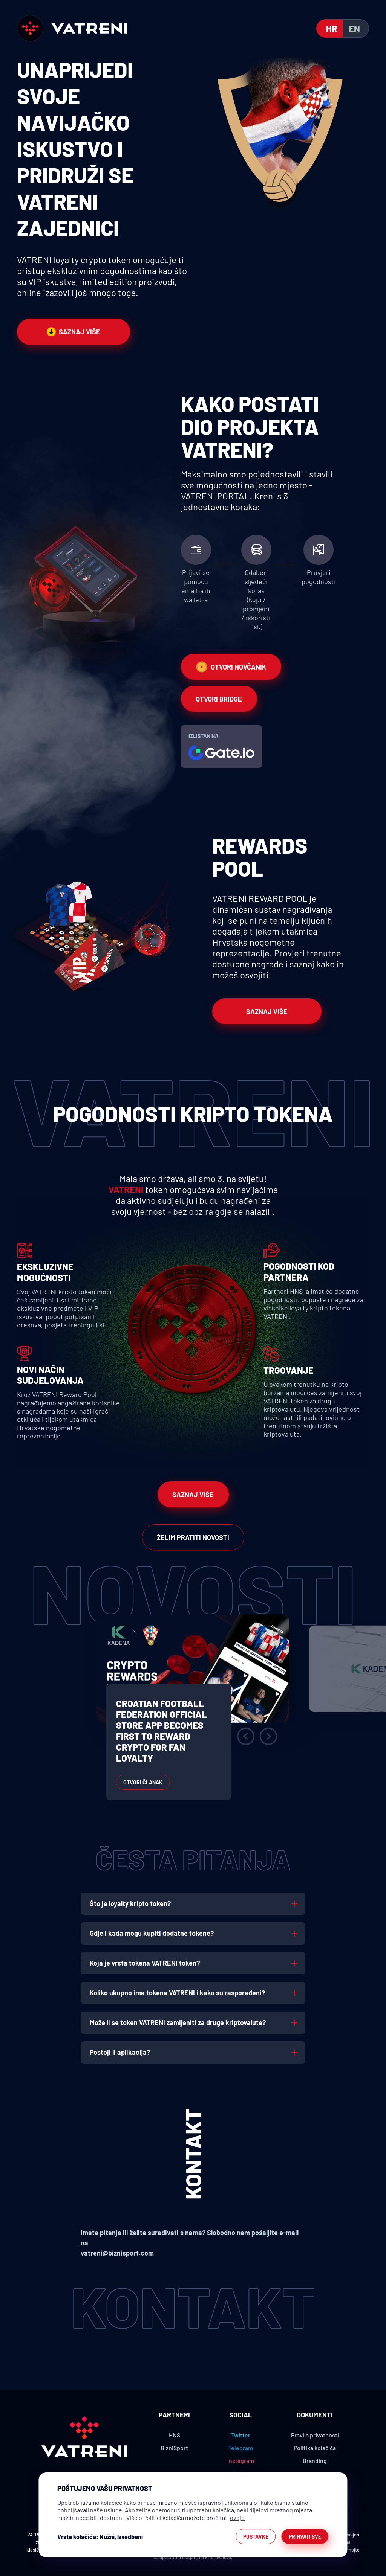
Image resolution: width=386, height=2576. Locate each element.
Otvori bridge (219, 699)
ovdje (237, 2517)
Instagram (240, 2460)
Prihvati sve (305, 2536)
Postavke (255, 2536)
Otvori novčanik (231, 667)
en (354, 28)
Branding (315, 2460)
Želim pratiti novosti (193, 1537)
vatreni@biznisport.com (117, 2253)
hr (331, 28)
